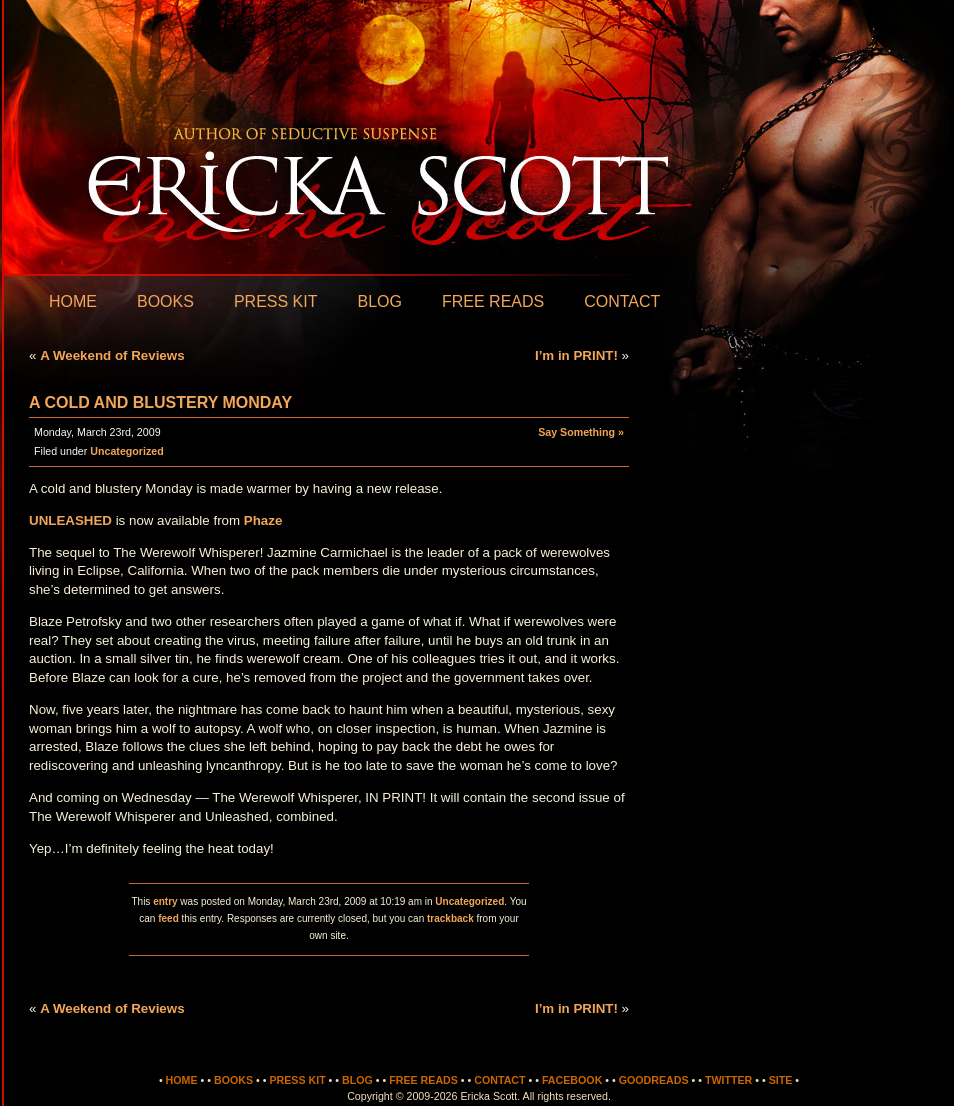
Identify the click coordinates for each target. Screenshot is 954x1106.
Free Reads (493, 301)
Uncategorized (126, 451)
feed (168, 918)
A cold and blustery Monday (160, 402)
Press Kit (276, 301)
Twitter (728, 1080)
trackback (450, 918)
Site (781, 1080)
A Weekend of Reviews (112, 355)
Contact (622, 301)
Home (73, 301)
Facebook (572, 1080)
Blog (379, 301)
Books (165, 301)
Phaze (263, 520)
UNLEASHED (70, 520)
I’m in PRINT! (576, 355)
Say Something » (581, 432)
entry (165, 901)
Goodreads (654, 1080)
